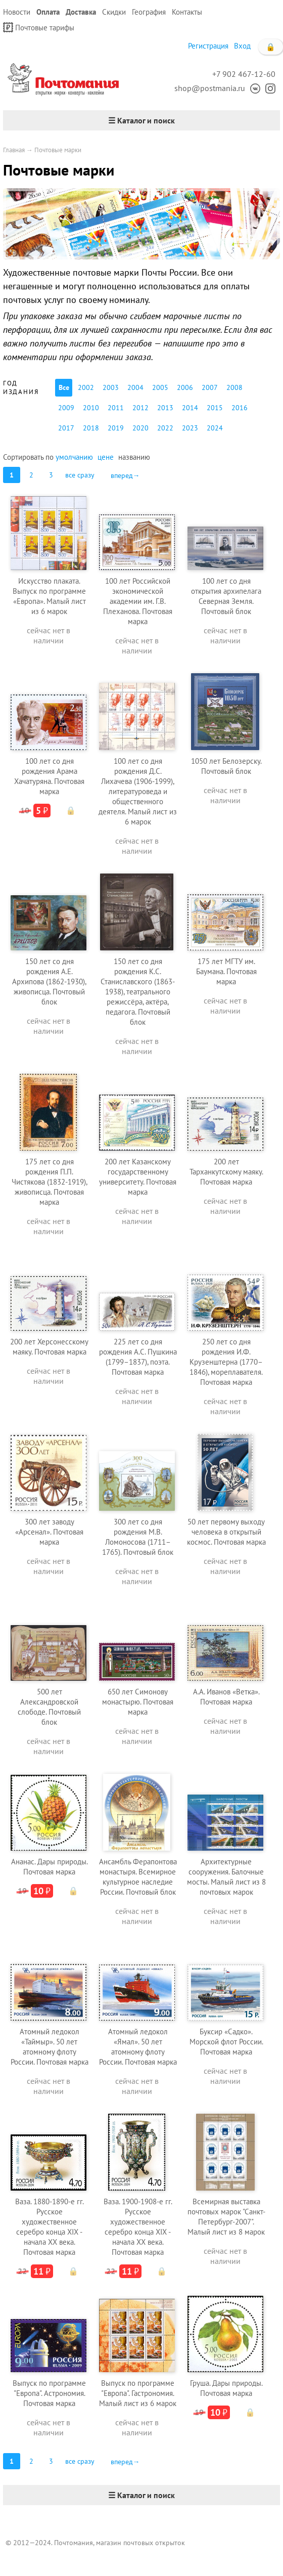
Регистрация (208, 46)
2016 (239, 407)
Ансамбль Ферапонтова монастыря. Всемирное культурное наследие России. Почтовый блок (138, 1877)
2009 (66, 407)
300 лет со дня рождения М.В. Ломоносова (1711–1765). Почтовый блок (137, 1537)
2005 (160, 387)
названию (134, 457)
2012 (140, 407)
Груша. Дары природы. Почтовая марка (226, 2388)
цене (106, 457)
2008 (234, 387)
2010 (91, 407)
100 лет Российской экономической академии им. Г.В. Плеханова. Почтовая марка (137, 601)
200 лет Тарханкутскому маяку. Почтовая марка (226, 1172)
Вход (242, 46)
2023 (190, 427)
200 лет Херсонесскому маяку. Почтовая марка (49, 1347)
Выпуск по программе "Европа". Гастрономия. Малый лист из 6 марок (137, 2393)
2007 (210, 387)
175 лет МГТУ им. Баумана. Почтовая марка (226, 971)
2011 (116, 407)
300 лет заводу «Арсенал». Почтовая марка (49, 1532)
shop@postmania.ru (209, 88)
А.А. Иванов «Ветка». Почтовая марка (226, 1697)
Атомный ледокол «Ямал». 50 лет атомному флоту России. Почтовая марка (138, 2047)
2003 (111, 387)
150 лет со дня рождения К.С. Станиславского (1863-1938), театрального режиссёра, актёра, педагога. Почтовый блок (138, 991)
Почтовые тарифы (38, 27)
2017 (66, 427)
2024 (215, 427)
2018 (91, 427)
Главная (14, 150)
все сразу (80, 474)
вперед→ (125, 475)
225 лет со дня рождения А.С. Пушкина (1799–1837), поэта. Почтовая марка (138, 1357)
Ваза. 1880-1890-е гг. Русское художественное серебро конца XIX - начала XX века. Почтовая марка (49, 2227)
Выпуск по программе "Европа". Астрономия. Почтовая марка (49, 2393)
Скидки (114, 12)
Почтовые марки (57, 150)
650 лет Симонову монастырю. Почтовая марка (137, 1702)
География (149, 12)
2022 (165, 427)
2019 (116, 427)
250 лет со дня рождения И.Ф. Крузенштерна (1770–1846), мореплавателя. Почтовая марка (226, 1362)
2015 (215, 407)
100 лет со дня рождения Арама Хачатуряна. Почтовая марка (49, 776)
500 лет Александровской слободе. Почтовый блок (49, 1707)
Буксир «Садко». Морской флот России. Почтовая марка (226, 2042)
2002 (86, 387)
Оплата (48, 12)
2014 (190, 407)
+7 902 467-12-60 (243, 74)
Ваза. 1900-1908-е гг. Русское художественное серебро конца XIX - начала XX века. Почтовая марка (138, 2227)
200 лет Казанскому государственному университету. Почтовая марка (137, 1177)
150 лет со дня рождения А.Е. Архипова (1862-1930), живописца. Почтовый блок (49, 981)
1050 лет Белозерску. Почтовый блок (226, 766)
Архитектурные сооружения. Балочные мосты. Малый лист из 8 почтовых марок (226, 1877)
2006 (185, 387)
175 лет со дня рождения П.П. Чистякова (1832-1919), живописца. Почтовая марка (49, 1182)
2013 (165, 407)
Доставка (81, 12)
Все (64, 387)
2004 (135, 387)
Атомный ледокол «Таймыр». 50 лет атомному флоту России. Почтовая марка (49, 2047)
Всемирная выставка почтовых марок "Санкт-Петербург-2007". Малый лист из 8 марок (226, 2217)
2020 (140, 427)
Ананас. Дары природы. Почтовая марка (49, 1866)
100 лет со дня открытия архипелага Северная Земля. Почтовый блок (226, 596)
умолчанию (74, 457)
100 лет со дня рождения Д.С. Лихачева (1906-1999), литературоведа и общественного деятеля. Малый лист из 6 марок (138, 791)
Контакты (187, 12)
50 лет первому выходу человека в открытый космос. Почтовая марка (226, 1532)
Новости (16, 12)
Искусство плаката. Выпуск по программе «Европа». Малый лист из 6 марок (49, 596)
